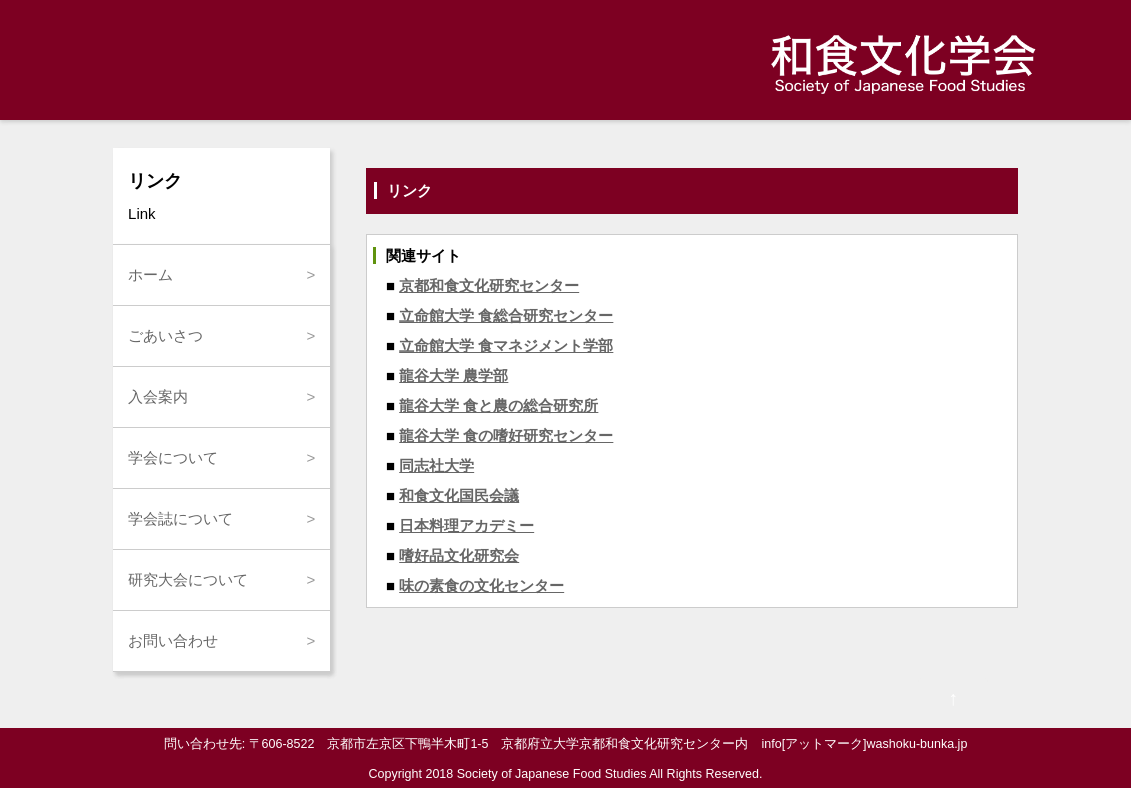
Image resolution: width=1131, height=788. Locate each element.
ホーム (150, 274)
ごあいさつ (165, 335)
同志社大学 (436, 465)
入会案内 (158, 396)
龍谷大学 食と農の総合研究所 (498, 405)
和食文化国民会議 (459, 495)
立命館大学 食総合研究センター (506, 315)
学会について (173, 457)
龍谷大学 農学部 (453, 375)
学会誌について (180, 518)
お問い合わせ (173, 640)
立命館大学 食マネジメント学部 (506, 345)
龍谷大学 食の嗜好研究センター (506, 435)
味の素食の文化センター (481, 585)
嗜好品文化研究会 (459, 555)
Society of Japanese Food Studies (552, 774)
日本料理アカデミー (466, 525)
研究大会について (188, 579)
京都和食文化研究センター (489, 285)
